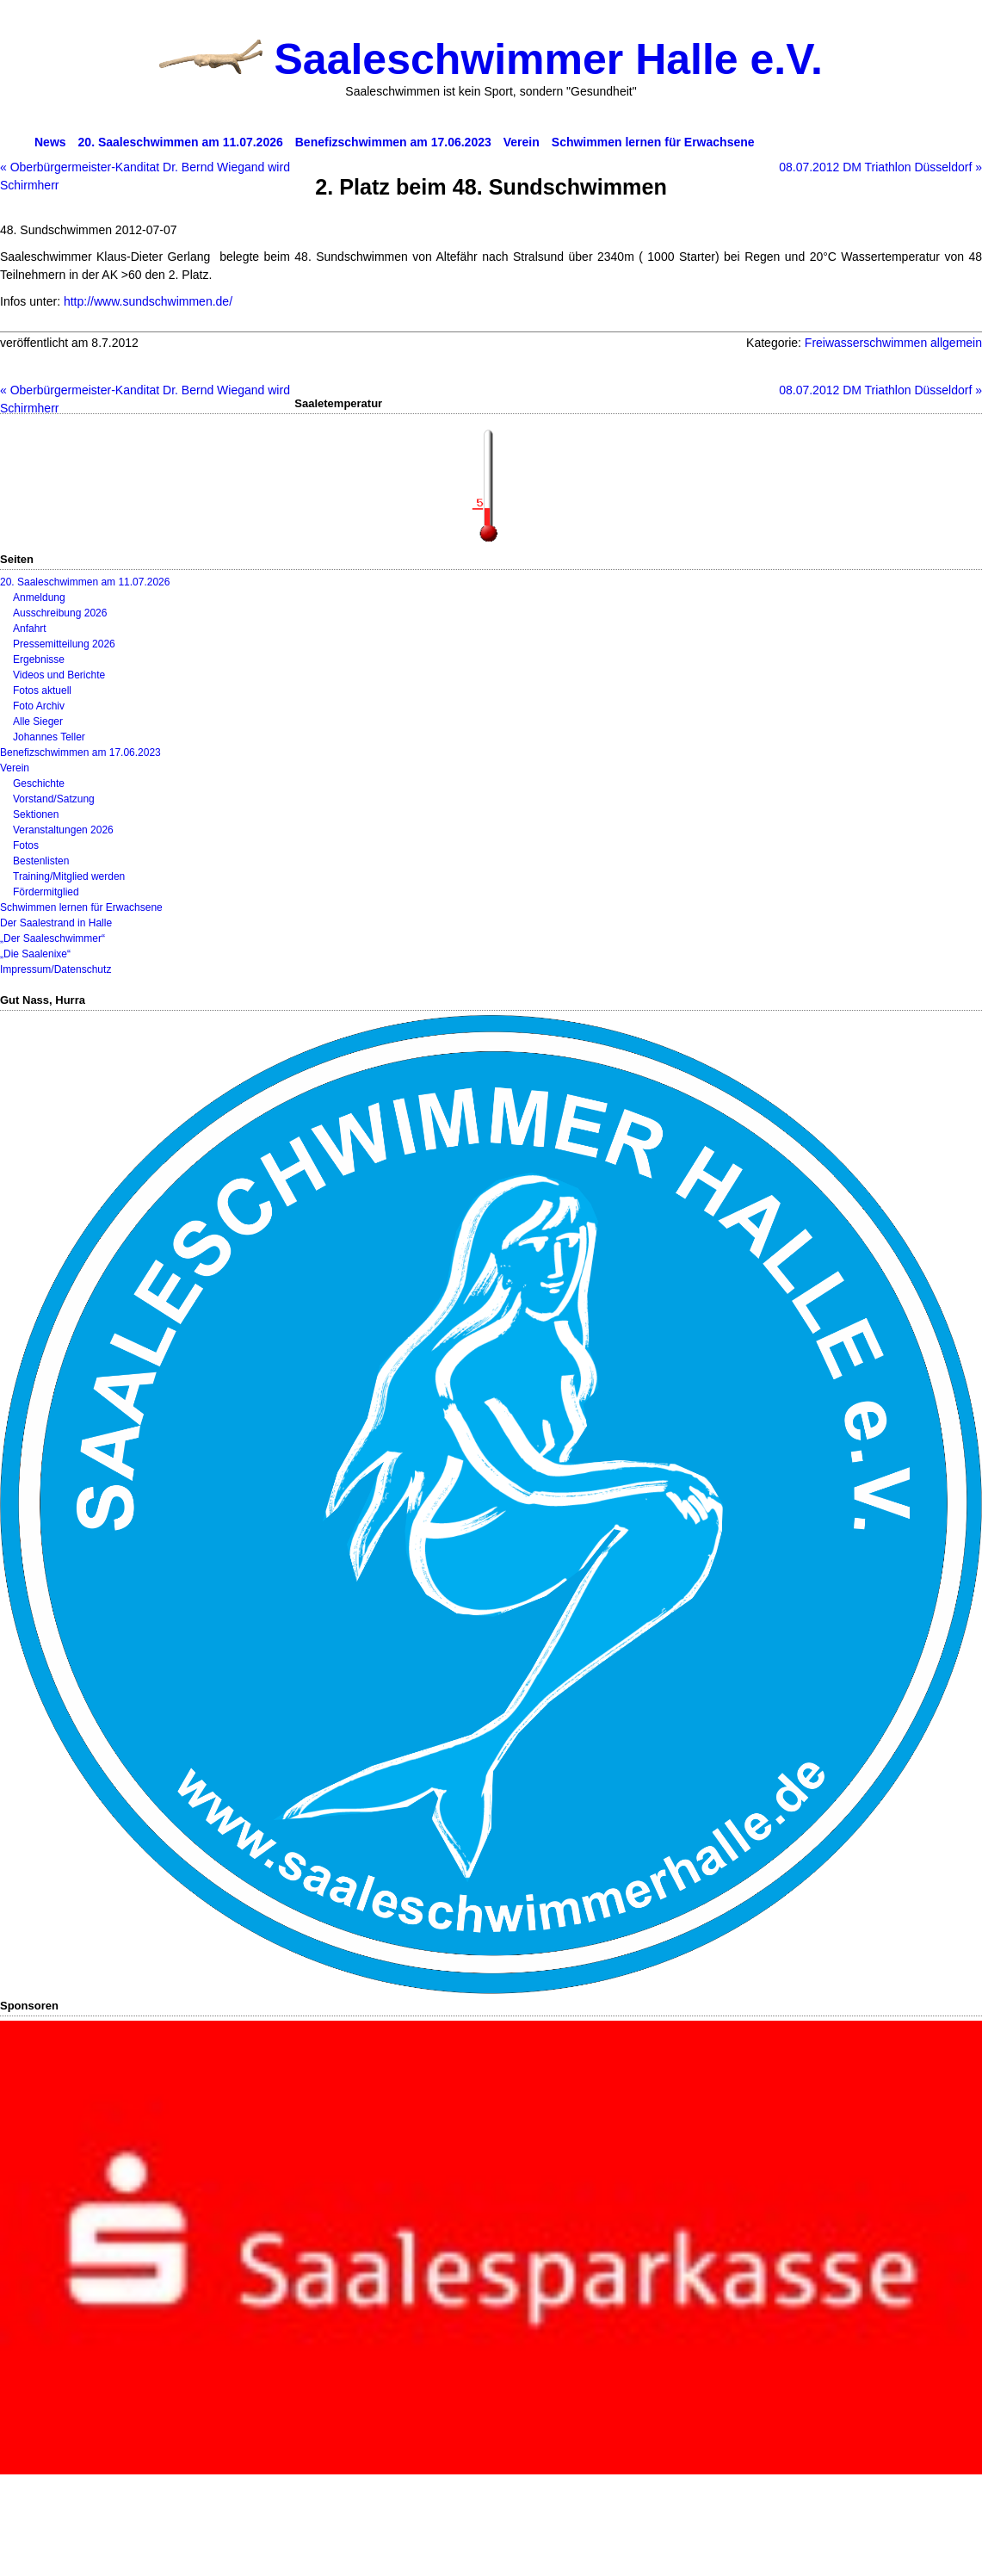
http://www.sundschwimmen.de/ (148, 301)
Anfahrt (29, 628)
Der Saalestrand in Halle (56, 923)
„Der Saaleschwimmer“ (52, 938)
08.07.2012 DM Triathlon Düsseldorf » (880, 167)
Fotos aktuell (42, 690)
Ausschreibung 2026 (60, 613)
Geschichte (39, 783)
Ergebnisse (39, 659)
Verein (14, 768)
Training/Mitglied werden (69, 876)
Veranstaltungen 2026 (63, 830)
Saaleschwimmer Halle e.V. (548, 59)
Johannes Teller (49, 737)
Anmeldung (39, 597)
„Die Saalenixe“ (35, 954)
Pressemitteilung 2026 (64, 644)
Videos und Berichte (59, 675)
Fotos (26, 845)
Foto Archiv (39, 706)
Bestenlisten (41, 861)
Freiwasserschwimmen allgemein (893, 343)
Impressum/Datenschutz (55, 969)
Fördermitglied (46, 892)
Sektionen (36, 814)
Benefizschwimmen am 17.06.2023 (80, 752)
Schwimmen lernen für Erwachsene (81, 907)
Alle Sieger (38, 721)
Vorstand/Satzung (54, 799)
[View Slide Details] (491, 2247)
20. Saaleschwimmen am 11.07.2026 (85, 582)
